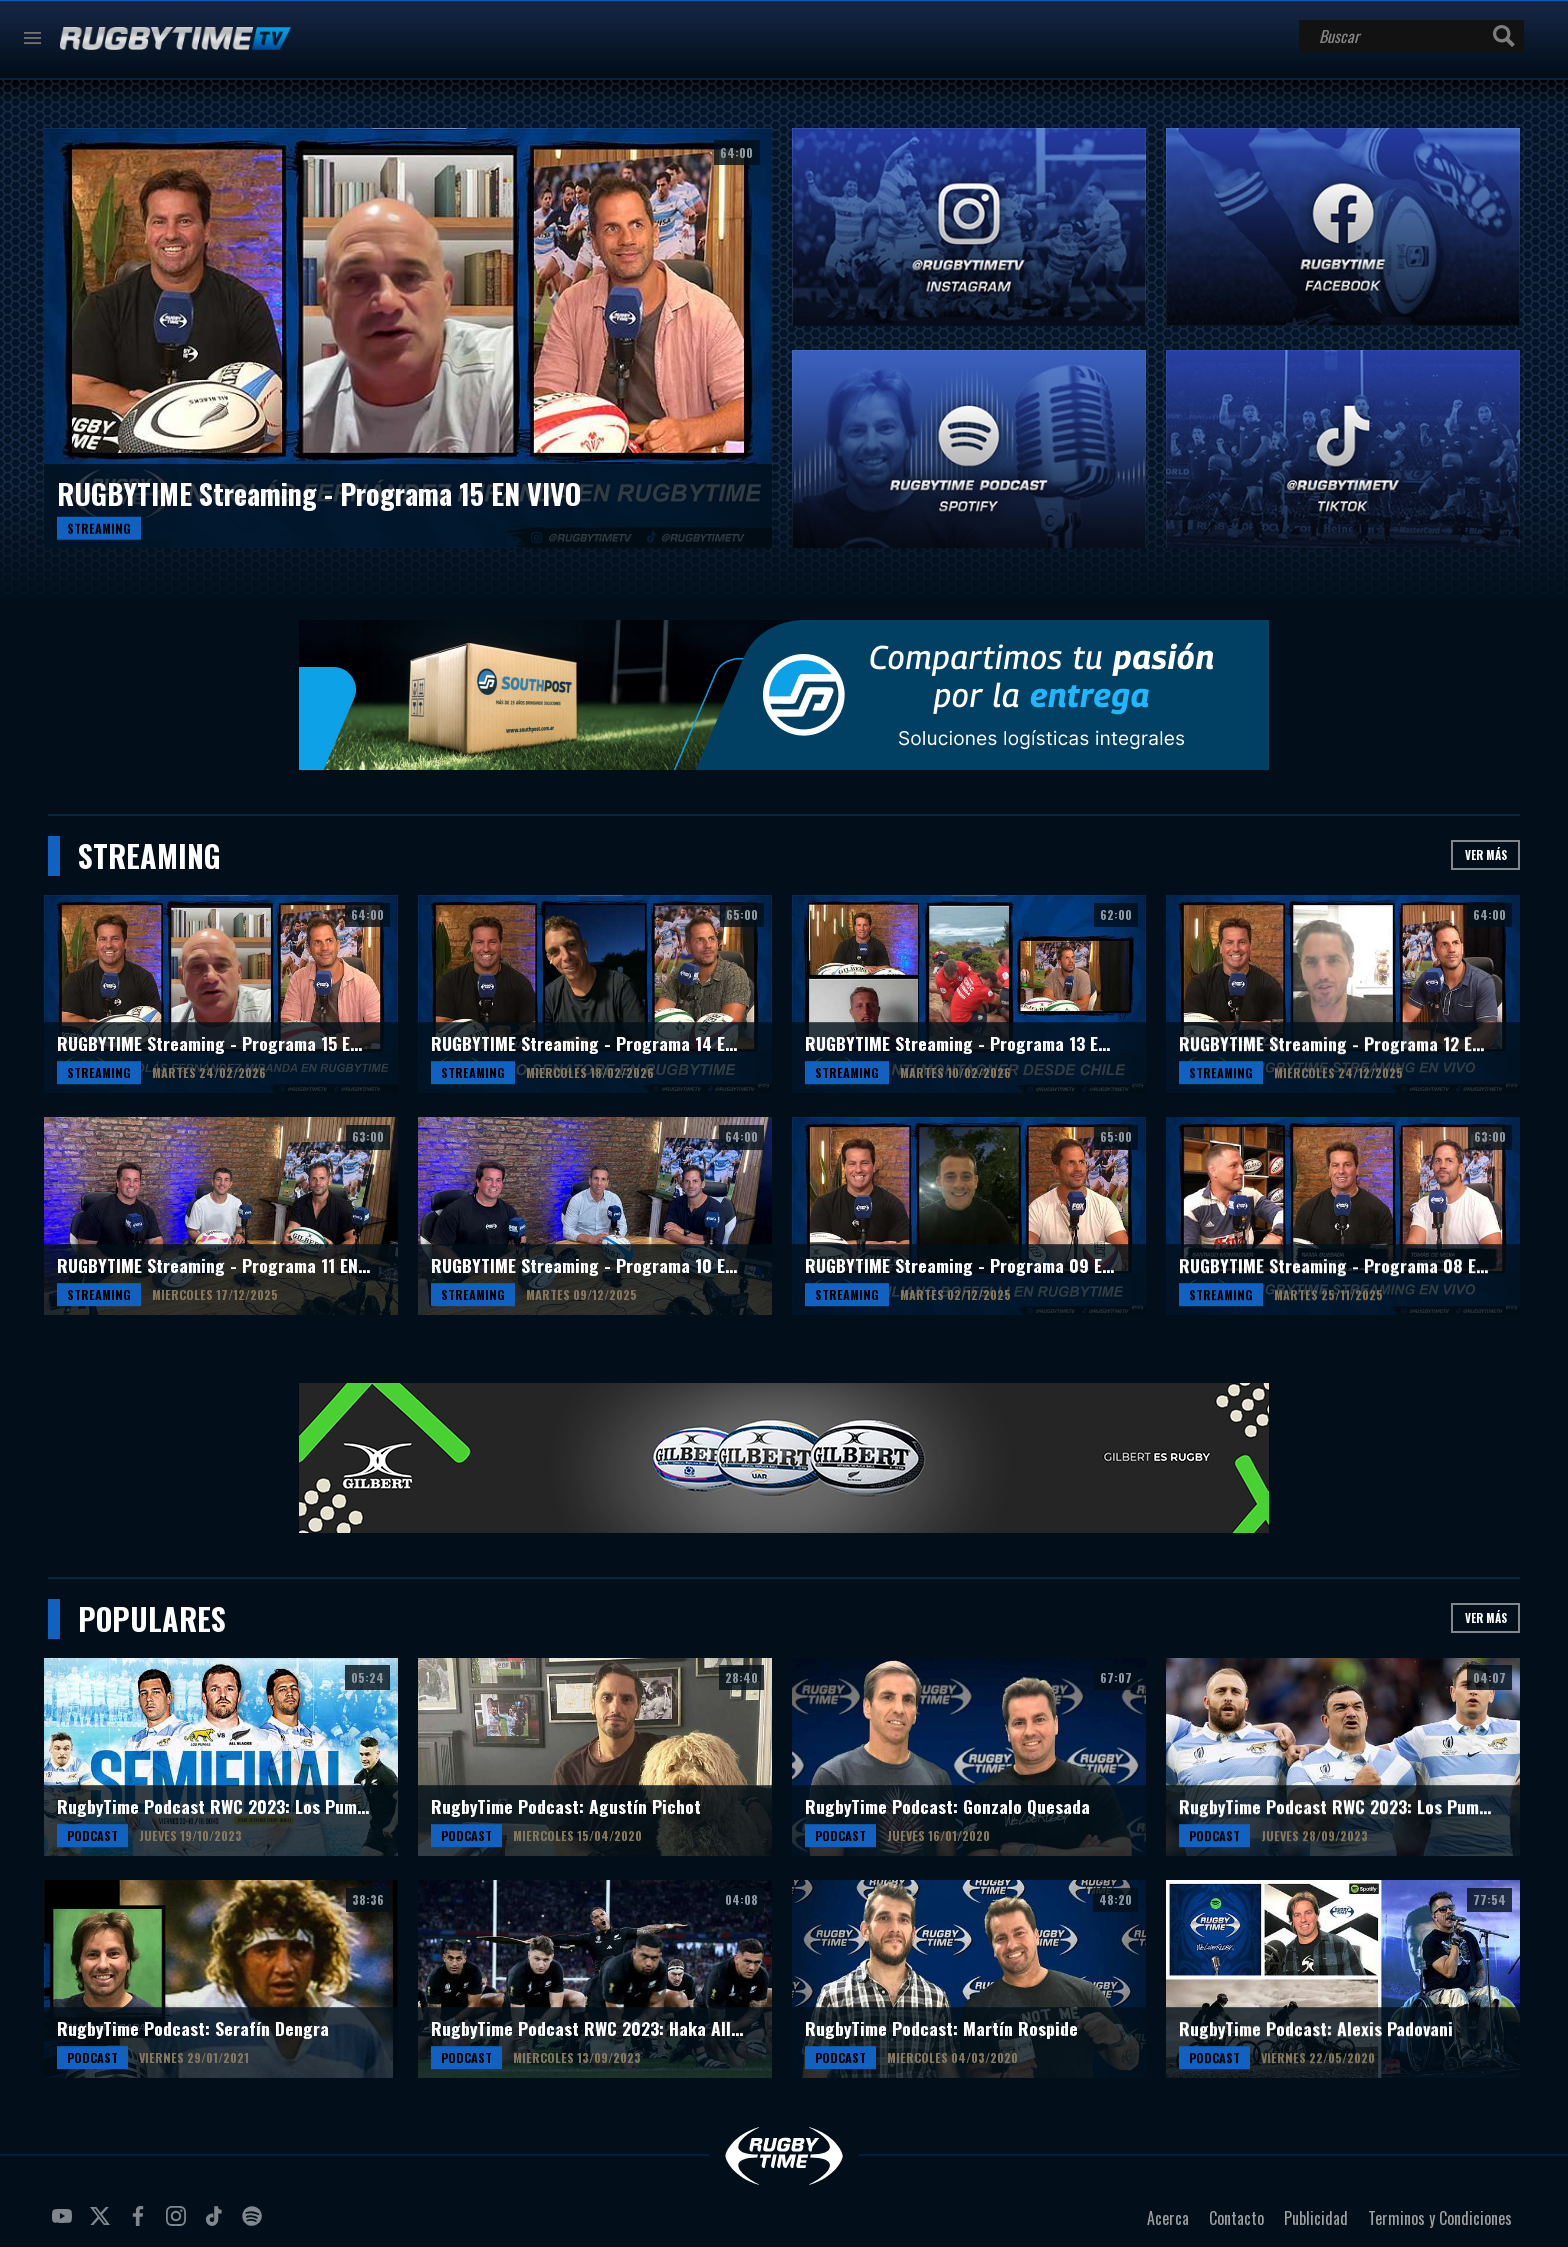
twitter (103, 2224)
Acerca (1168, 2218)
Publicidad (1316, 2218)
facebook (141, 2224)
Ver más (1486, 854)
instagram (179, 2224)
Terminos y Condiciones (1440, 2218)
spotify (255, 2224)
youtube (65, 2224)
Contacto (1236, 2218)
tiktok (217, 2224)
